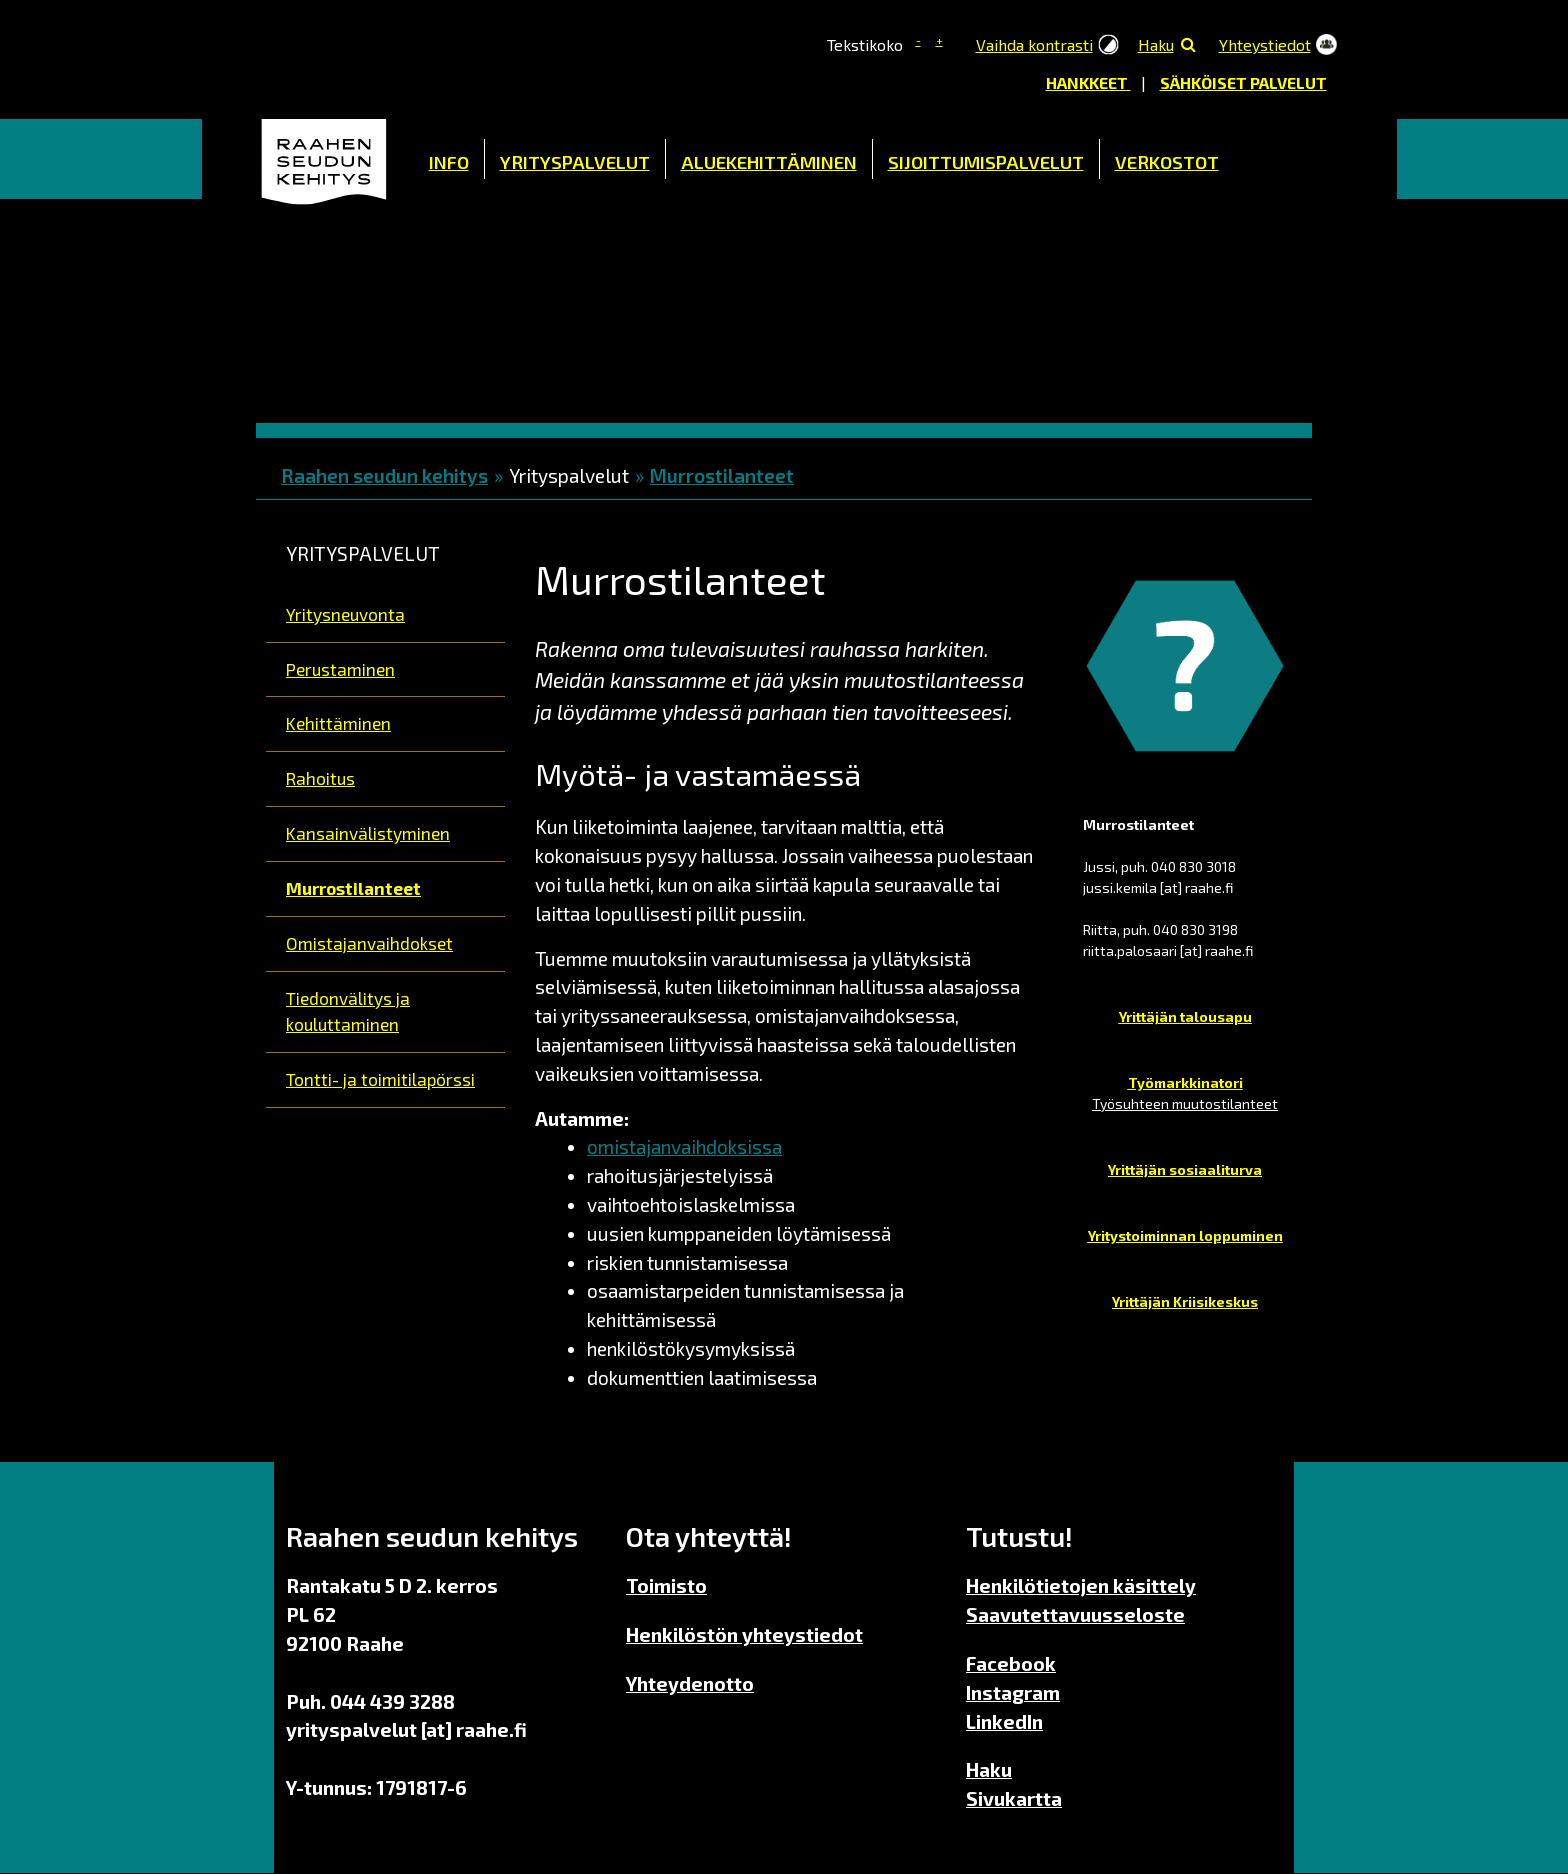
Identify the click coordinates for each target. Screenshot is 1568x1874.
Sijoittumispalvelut (986, 162)
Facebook (1011, 1663)
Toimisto (666, 1585)
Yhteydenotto (690, 1683)
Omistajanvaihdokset (369, 943)
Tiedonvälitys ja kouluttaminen (348, 1011)
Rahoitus (320, 778)
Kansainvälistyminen (368, 833)
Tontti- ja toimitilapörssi (380, 1079)
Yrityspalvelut (575, 162)
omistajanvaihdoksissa (684, 1146)
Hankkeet (1088, 82)
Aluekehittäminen (769, 162)
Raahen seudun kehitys (384, 475)
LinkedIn (1004, 1721)
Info (449, 162)
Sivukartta (1014, 1798)
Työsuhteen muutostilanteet (1185, 1103)
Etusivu (325, 159)
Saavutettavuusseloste (1075, 1614)
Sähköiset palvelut (1243, 82)
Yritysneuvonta (345, 614)
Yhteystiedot (1265, 44)
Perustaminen (340, 669)
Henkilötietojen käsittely (1081, 1585)
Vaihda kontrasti (1034, 44)
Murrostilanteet (722, 475)
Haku (1156, 44)
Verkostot (1167, 162)
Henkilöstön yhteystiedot (744, 1634)
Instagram (1013, 1692)
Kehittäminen (338, 723)
